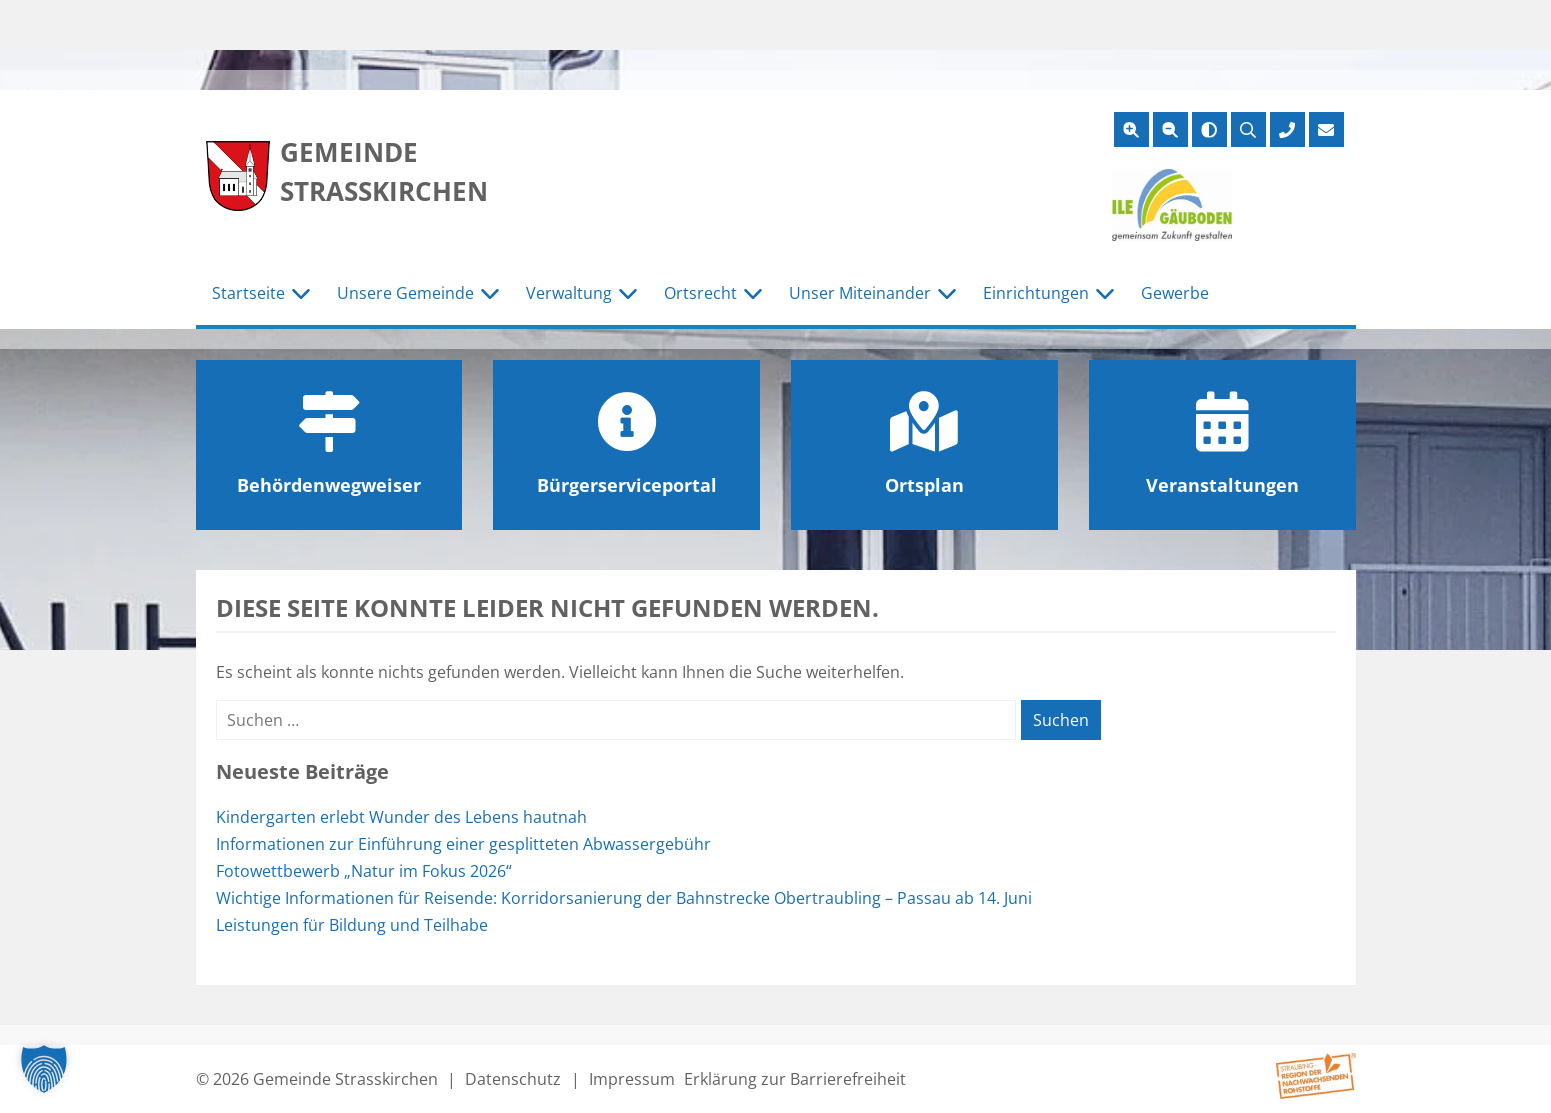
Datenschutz (513, 1079)
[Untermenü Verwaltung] (628, 294)
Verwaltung (569, 293)
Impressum (632, 1079)
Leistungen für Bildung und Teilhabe (354, 925)
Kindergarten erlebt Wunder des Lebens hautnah (401, 817)
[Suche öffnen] (1248, 129)
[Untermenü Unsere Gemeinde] (490, 294)
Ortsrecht (700, 293)
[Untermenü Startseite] (301, 294)
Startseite (248, 293)
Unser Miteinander (860, 293)
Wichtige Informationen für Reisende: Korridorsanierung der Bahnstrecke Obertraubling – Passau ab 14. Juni (624, 898)
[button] (44, 1069)
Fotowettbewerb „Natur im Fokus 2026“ (364, 871)
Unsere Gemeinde (405, 293)
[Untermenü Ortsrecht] (753, 294)
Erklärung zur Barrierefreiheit (795, 1079)
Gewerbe (1175, 293)
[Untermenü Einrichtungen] (1105, 294)
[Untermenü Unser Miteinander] (947, 294)
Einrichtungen (1036, 293)
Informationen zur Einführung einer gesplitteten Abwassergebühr (463, 844)
